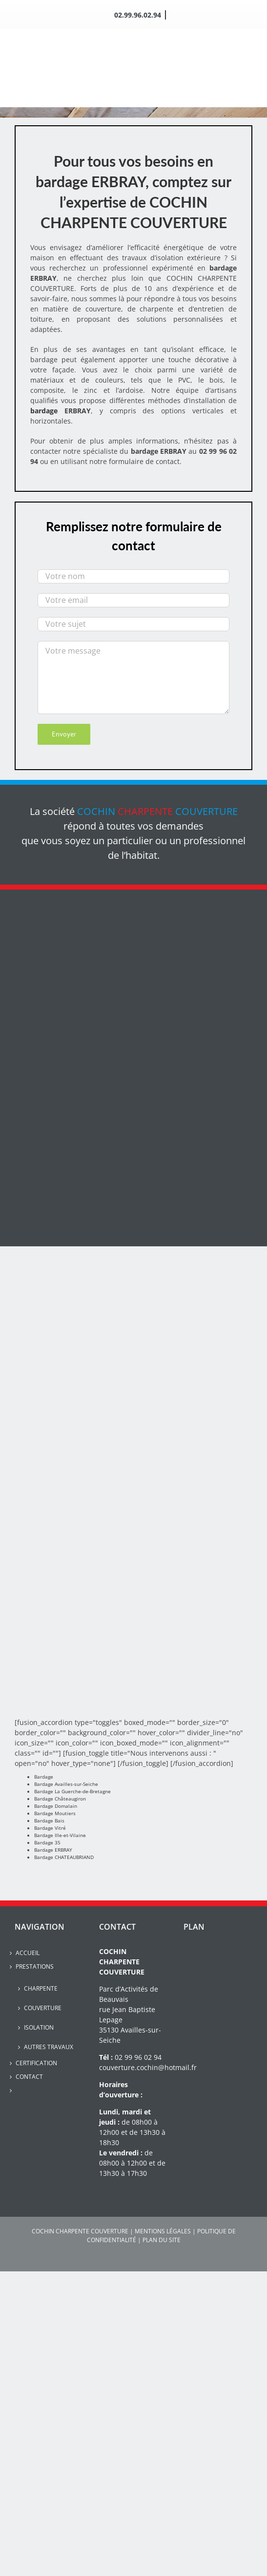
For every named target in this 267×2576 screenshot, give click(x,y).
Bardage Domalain (55, 1805)
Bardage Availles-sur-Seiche (66, 1784)
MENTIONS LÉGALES (163, 2231)
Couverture (43, 2008)
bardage (44, 410)
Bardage (43, 1776)
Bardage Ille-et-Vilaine (60, 1835)
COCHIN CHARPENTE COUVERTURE (80, 2231)
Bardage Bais (49, 1820)
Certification (36, 2063)
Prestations (35, 1966)
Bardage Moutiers (55, 1813)
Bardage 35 (47, 1842)
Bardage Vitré (50, 1827)
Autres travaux (48, 2047)
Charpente (41, 1988)
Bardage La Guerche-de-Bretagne (72, 1791)
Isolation (39, 2027)
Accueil (28, 1953)
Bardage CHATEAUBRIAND (64, 1857)
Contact (29, 2076)
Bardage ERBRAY (53, 1849)
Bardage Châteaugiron (60, 1798)
